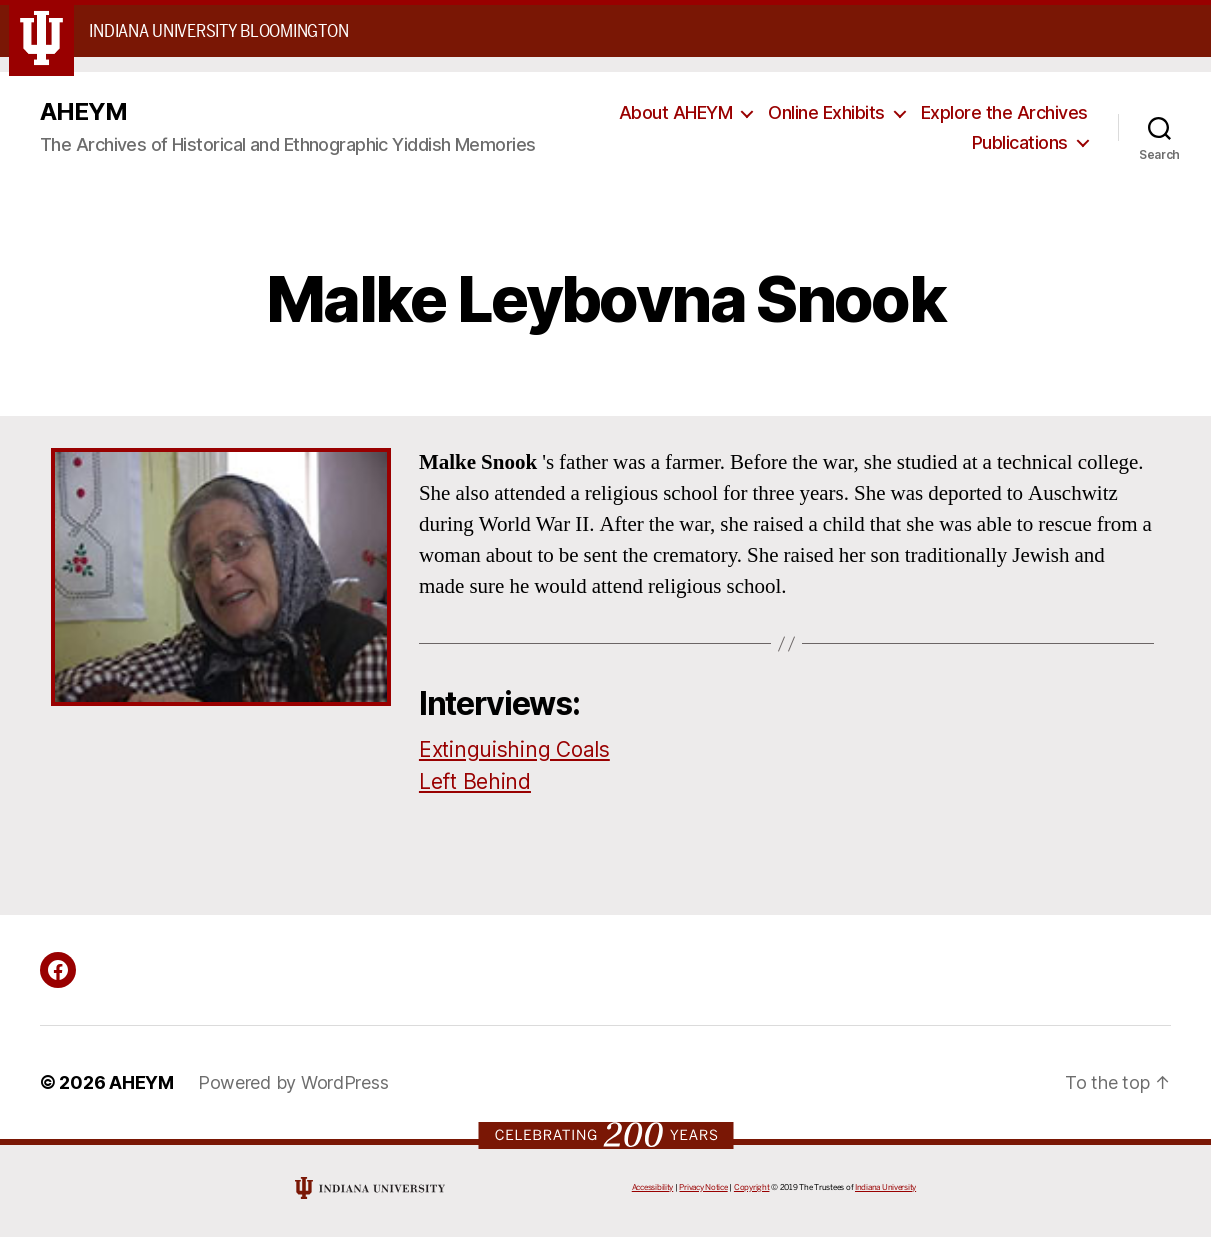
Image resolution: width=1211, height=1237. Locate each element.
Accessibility (653, 1187)
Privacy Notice (703, 1187)
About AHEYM (676, 112)
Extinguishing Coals (514, 749)
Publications (1020, 142)
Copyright (752, 1187)
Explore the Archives (1004, 112)
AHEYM (83, 112)
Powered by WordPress (293, 1082)
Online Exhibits (826, 112)
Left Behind (475, 781)
